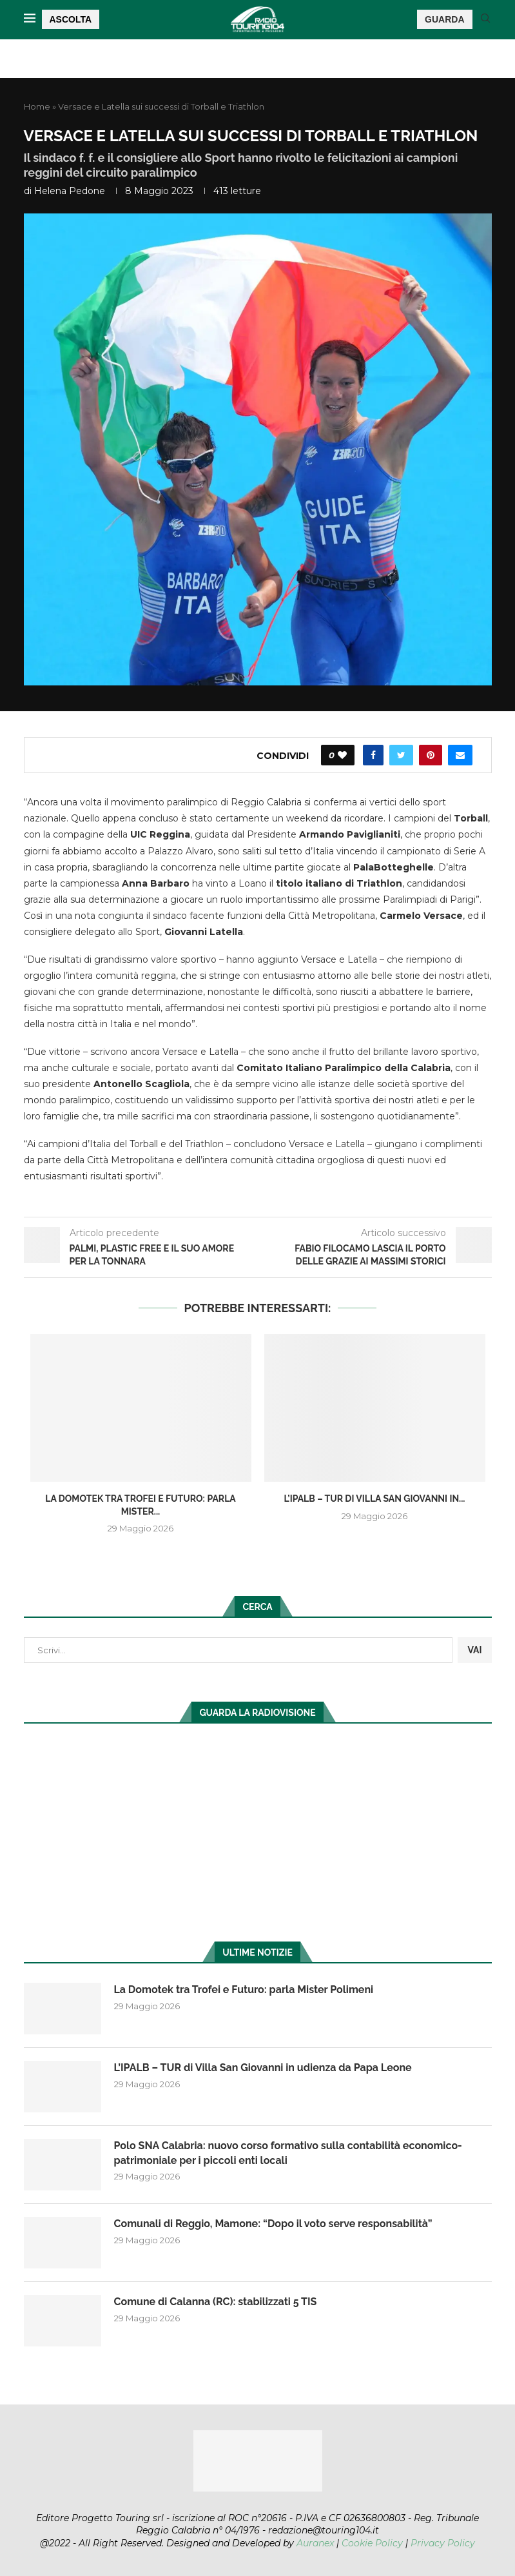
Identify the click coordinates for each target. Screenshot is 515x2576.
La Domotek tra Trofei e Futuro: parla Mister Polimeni (244, 1989)
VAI (474, 1650)
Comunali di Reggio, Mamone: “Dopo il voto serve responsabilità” (273, 2223)
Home (37, 106)
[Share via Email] (460, 755)
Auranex (315, 2543)
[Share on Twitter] (401, 755)
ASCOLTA (71, 19)
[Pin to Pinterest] (430, 755)
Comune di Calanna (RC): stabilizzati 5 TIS (215, 2302)
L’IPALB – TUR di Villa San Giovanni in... (374, 1498)
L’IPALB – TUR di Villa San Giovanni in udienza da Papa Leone (263, 2067)
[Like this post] (342, 755)
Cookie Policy (372, 2543)
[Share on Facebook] (373, 755)
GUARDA (444, 19)
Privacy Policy (443, 2543)
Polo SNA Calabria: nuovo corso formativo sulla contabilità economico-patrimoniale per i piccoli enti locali (288, 2152)
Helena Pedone (69, 191)
